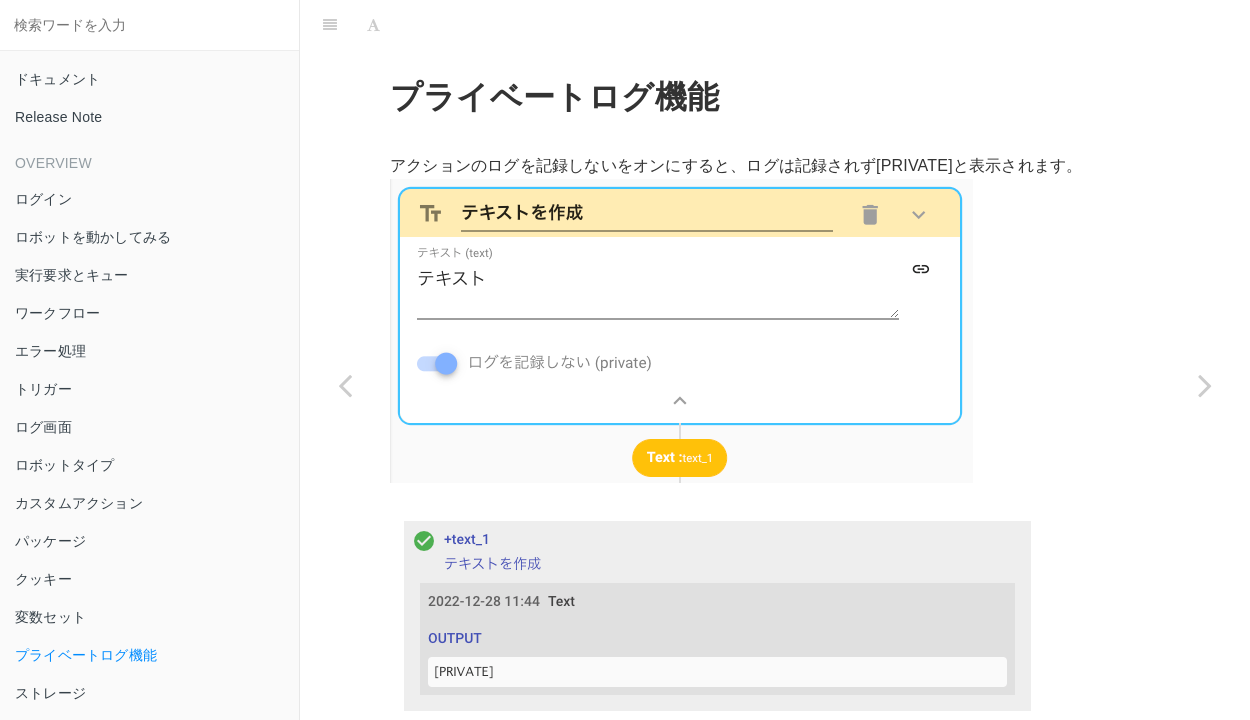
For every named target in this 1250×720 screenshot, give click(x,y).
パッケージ (50, 541)
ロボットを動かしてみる (93, 237)
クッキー (43, 579)
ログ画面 (43, 427)
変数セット (50, 617)
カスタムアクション (79, 503)
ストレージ (50, 693)
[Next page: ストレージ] (1205, 385)
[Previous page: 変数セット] (345, 385)
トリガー (43, 389)
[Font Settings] (373, 25)
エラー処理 (50, 351)
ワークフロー (57, 313)
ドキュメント (57, 79)
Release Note (58, 117)
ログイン (43, 199)
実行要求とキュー (72, 275)
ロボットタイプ (64, 465)
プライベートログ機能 (86, 655)
